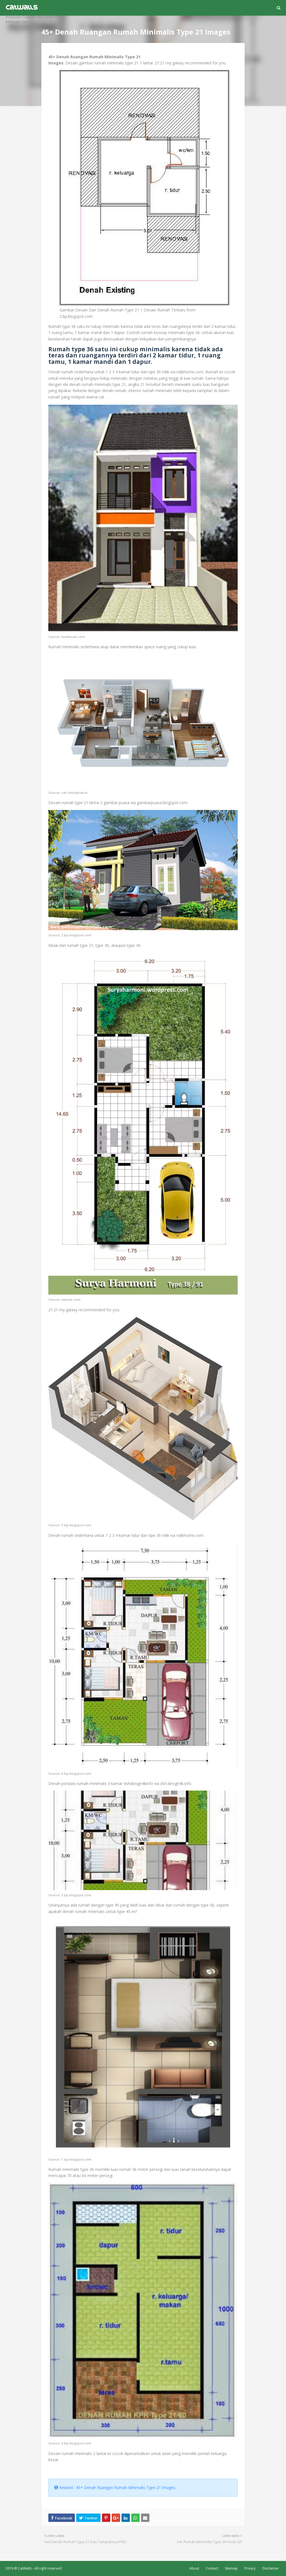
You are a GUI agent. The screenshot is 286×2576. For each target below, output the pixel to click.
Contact (212, 2568)
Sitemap (231, 2568)
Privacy (250, 2568)
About (194, 2568)
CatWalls (25, 2568)
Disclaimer (270, 2568)
